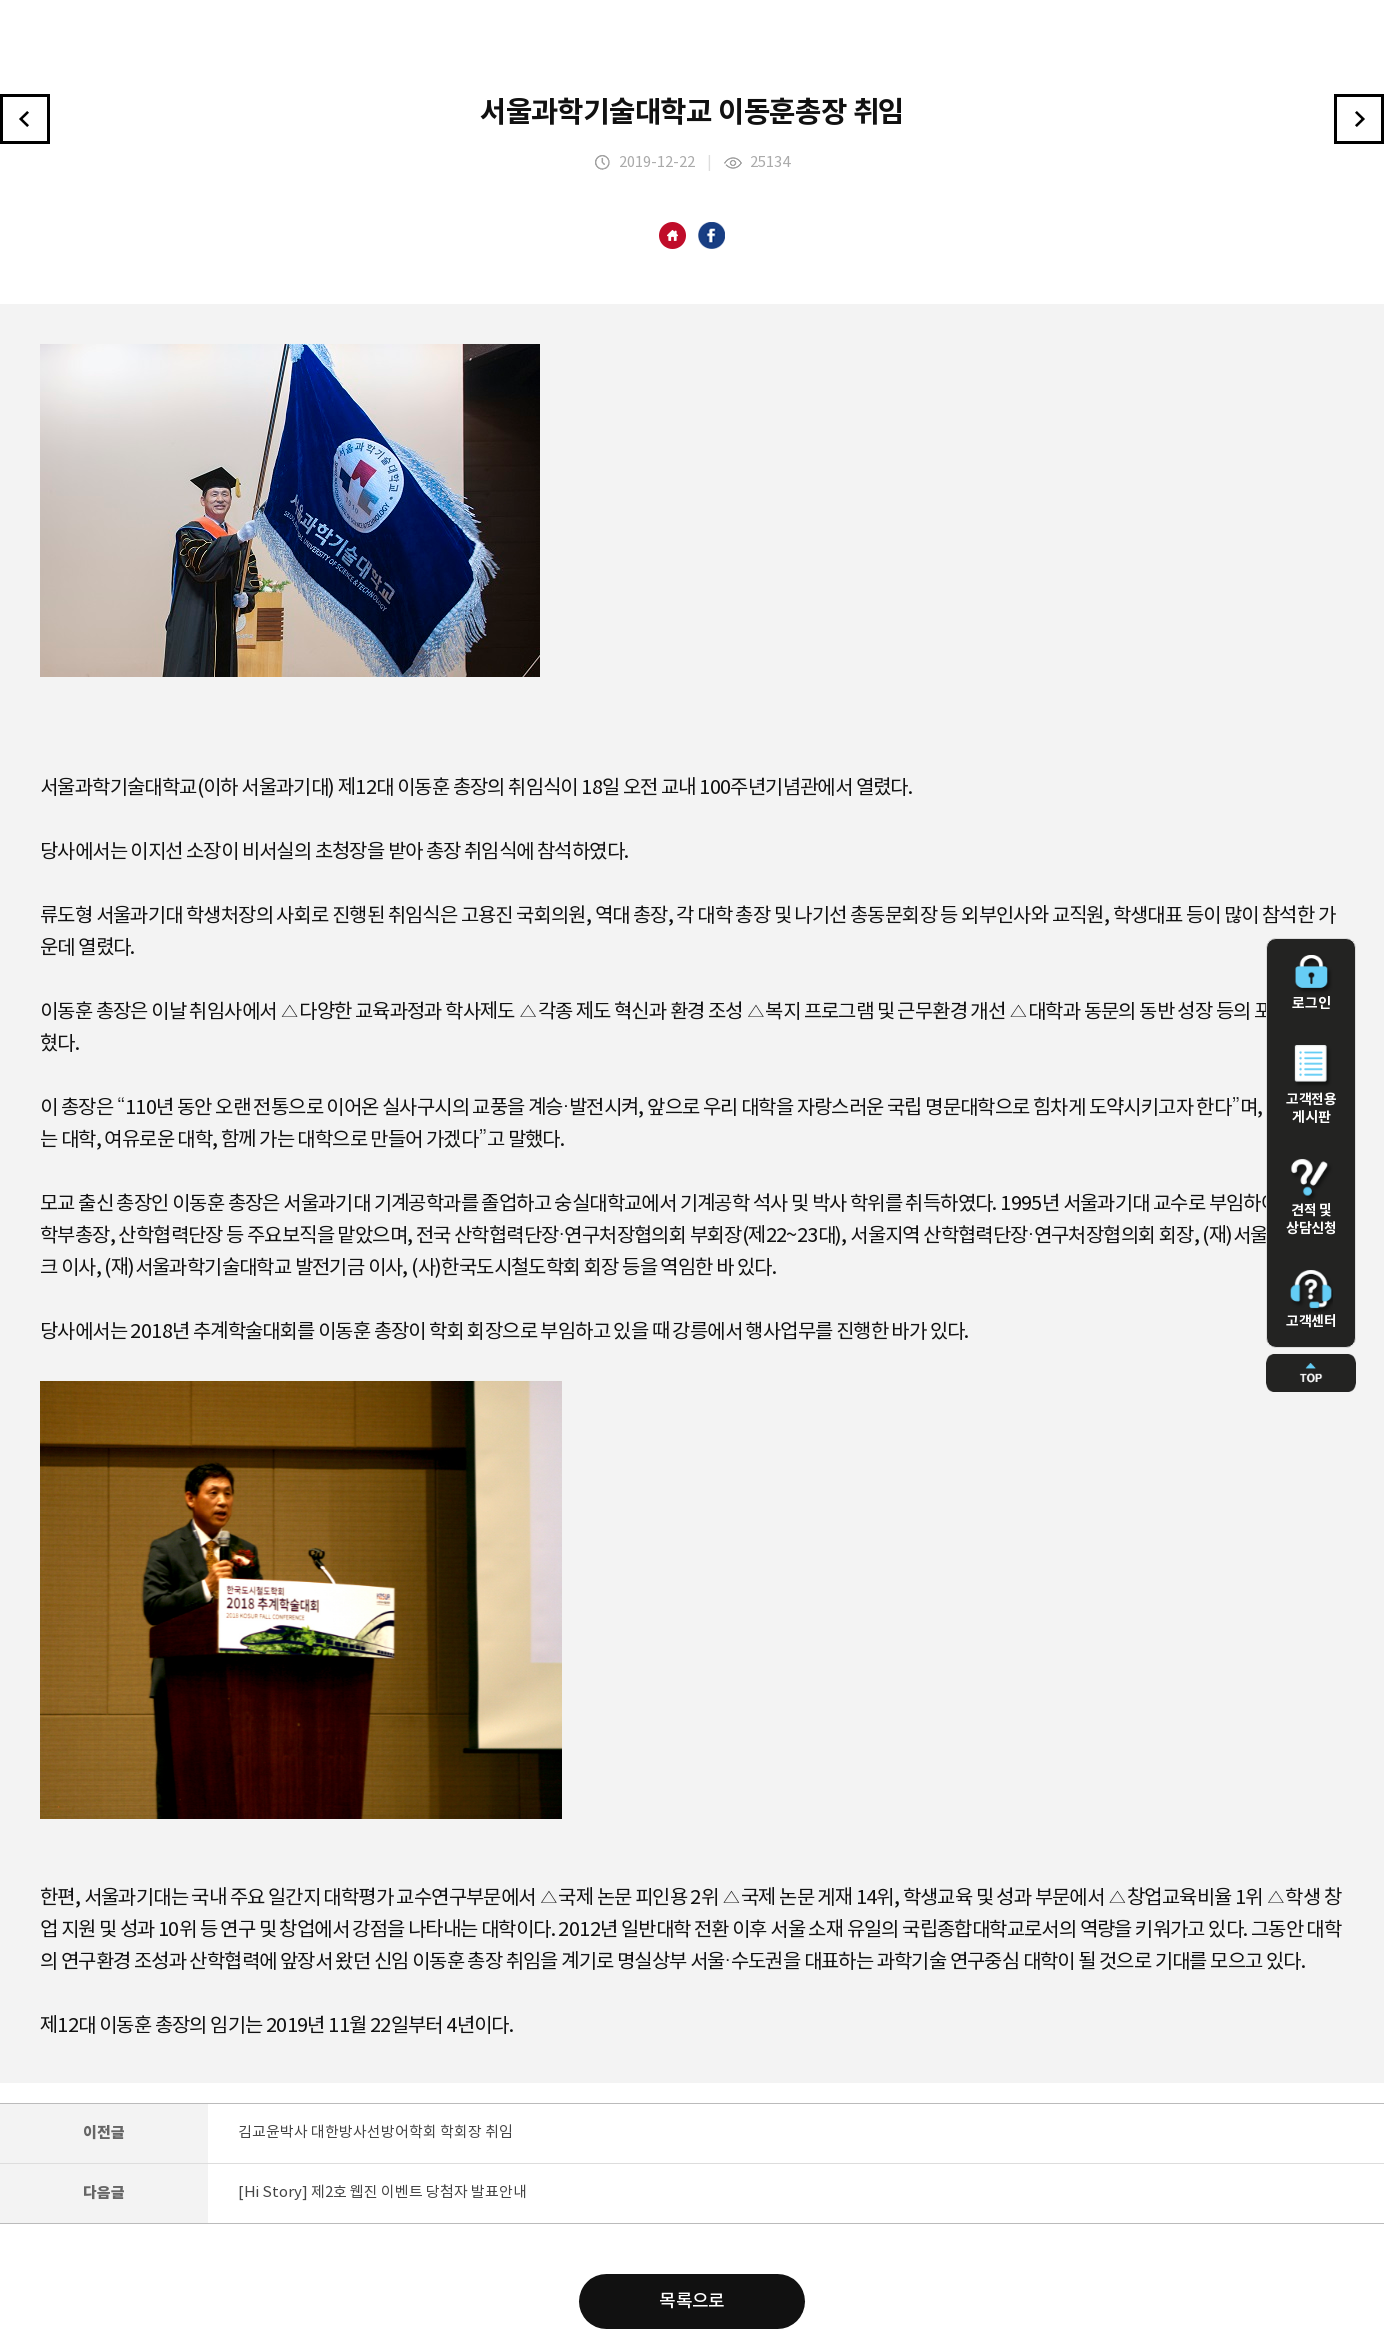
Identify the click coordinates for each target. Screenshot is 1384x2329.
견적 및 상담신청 (1311, 1198)
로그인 (1311, 983)
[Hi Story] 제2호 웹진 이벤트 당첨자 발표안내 (382, 2192)
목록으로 (692, 2301)
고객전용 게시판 (1311, 1085)
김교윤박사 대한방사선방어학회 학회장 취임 (375, 2132)
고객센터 (1311, 1300)
